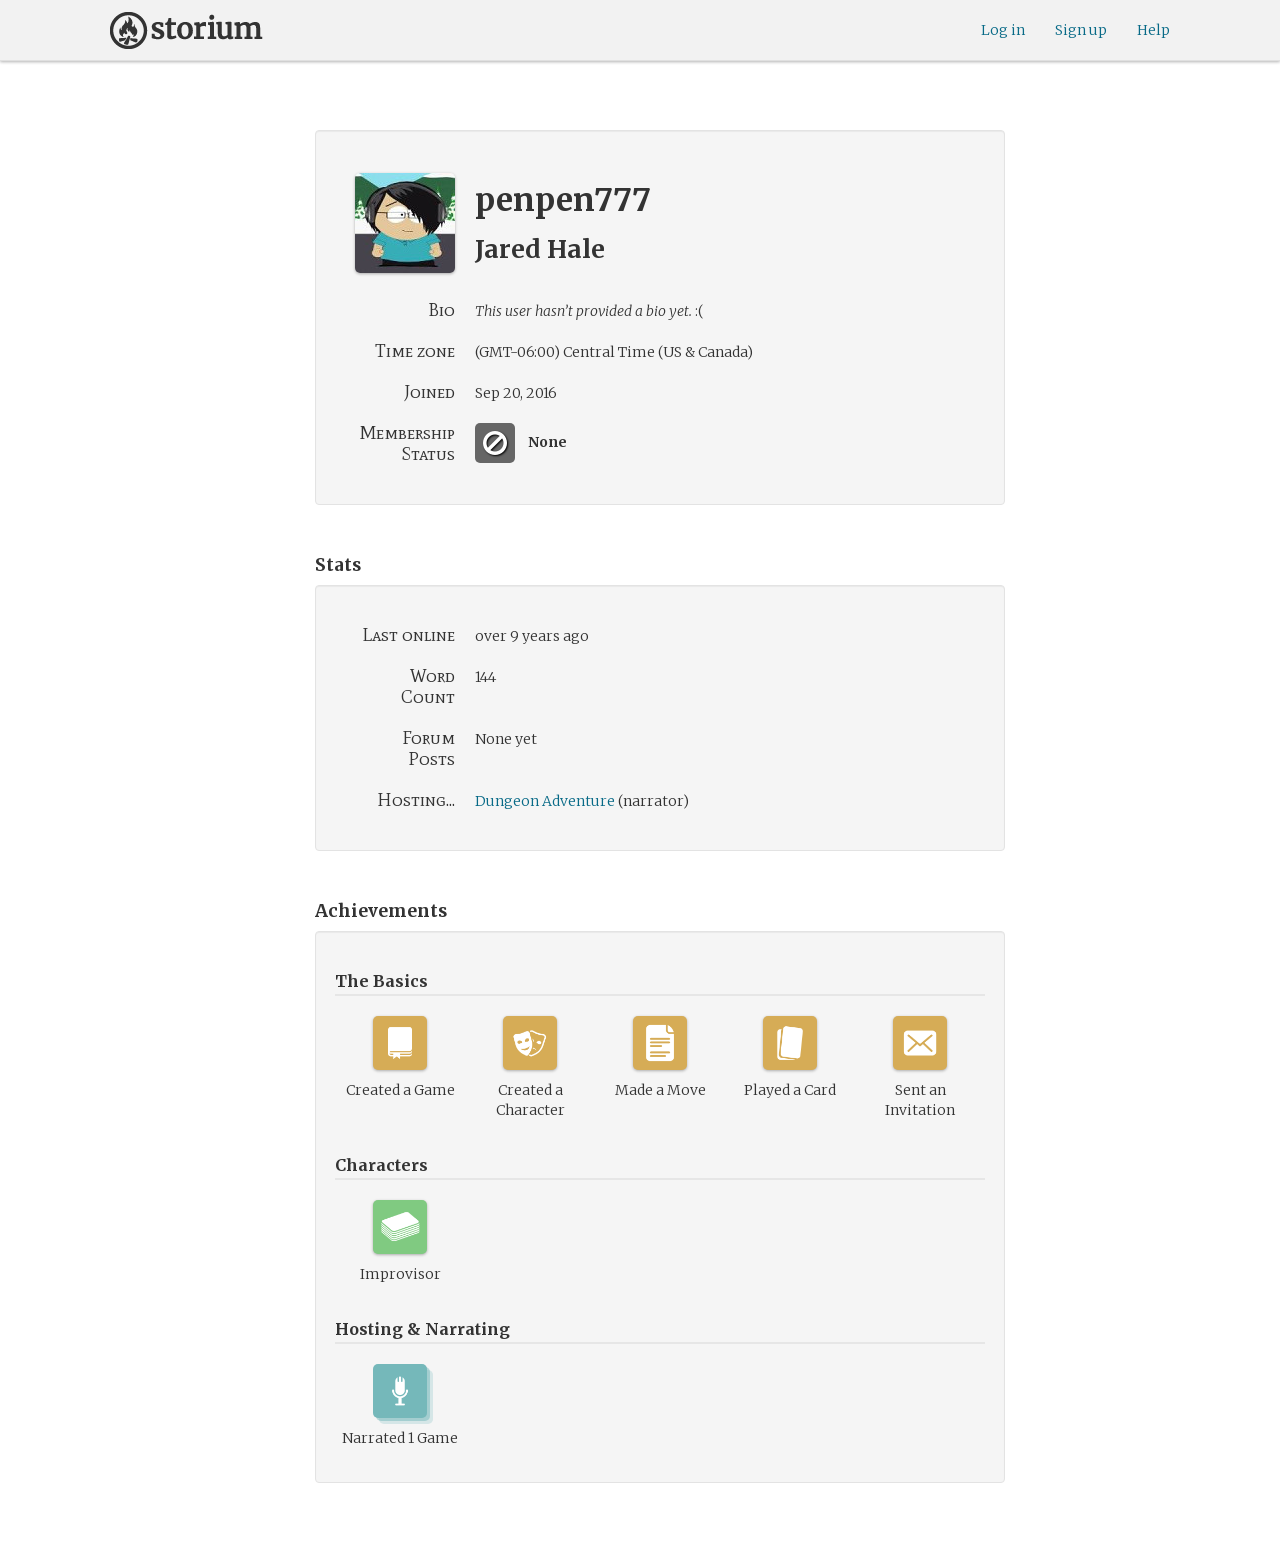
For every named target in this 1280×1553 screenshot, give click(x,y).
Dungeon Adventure (545, 801)
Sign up (1081, 30)
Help (1153, 30)
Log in (1003, 30)
